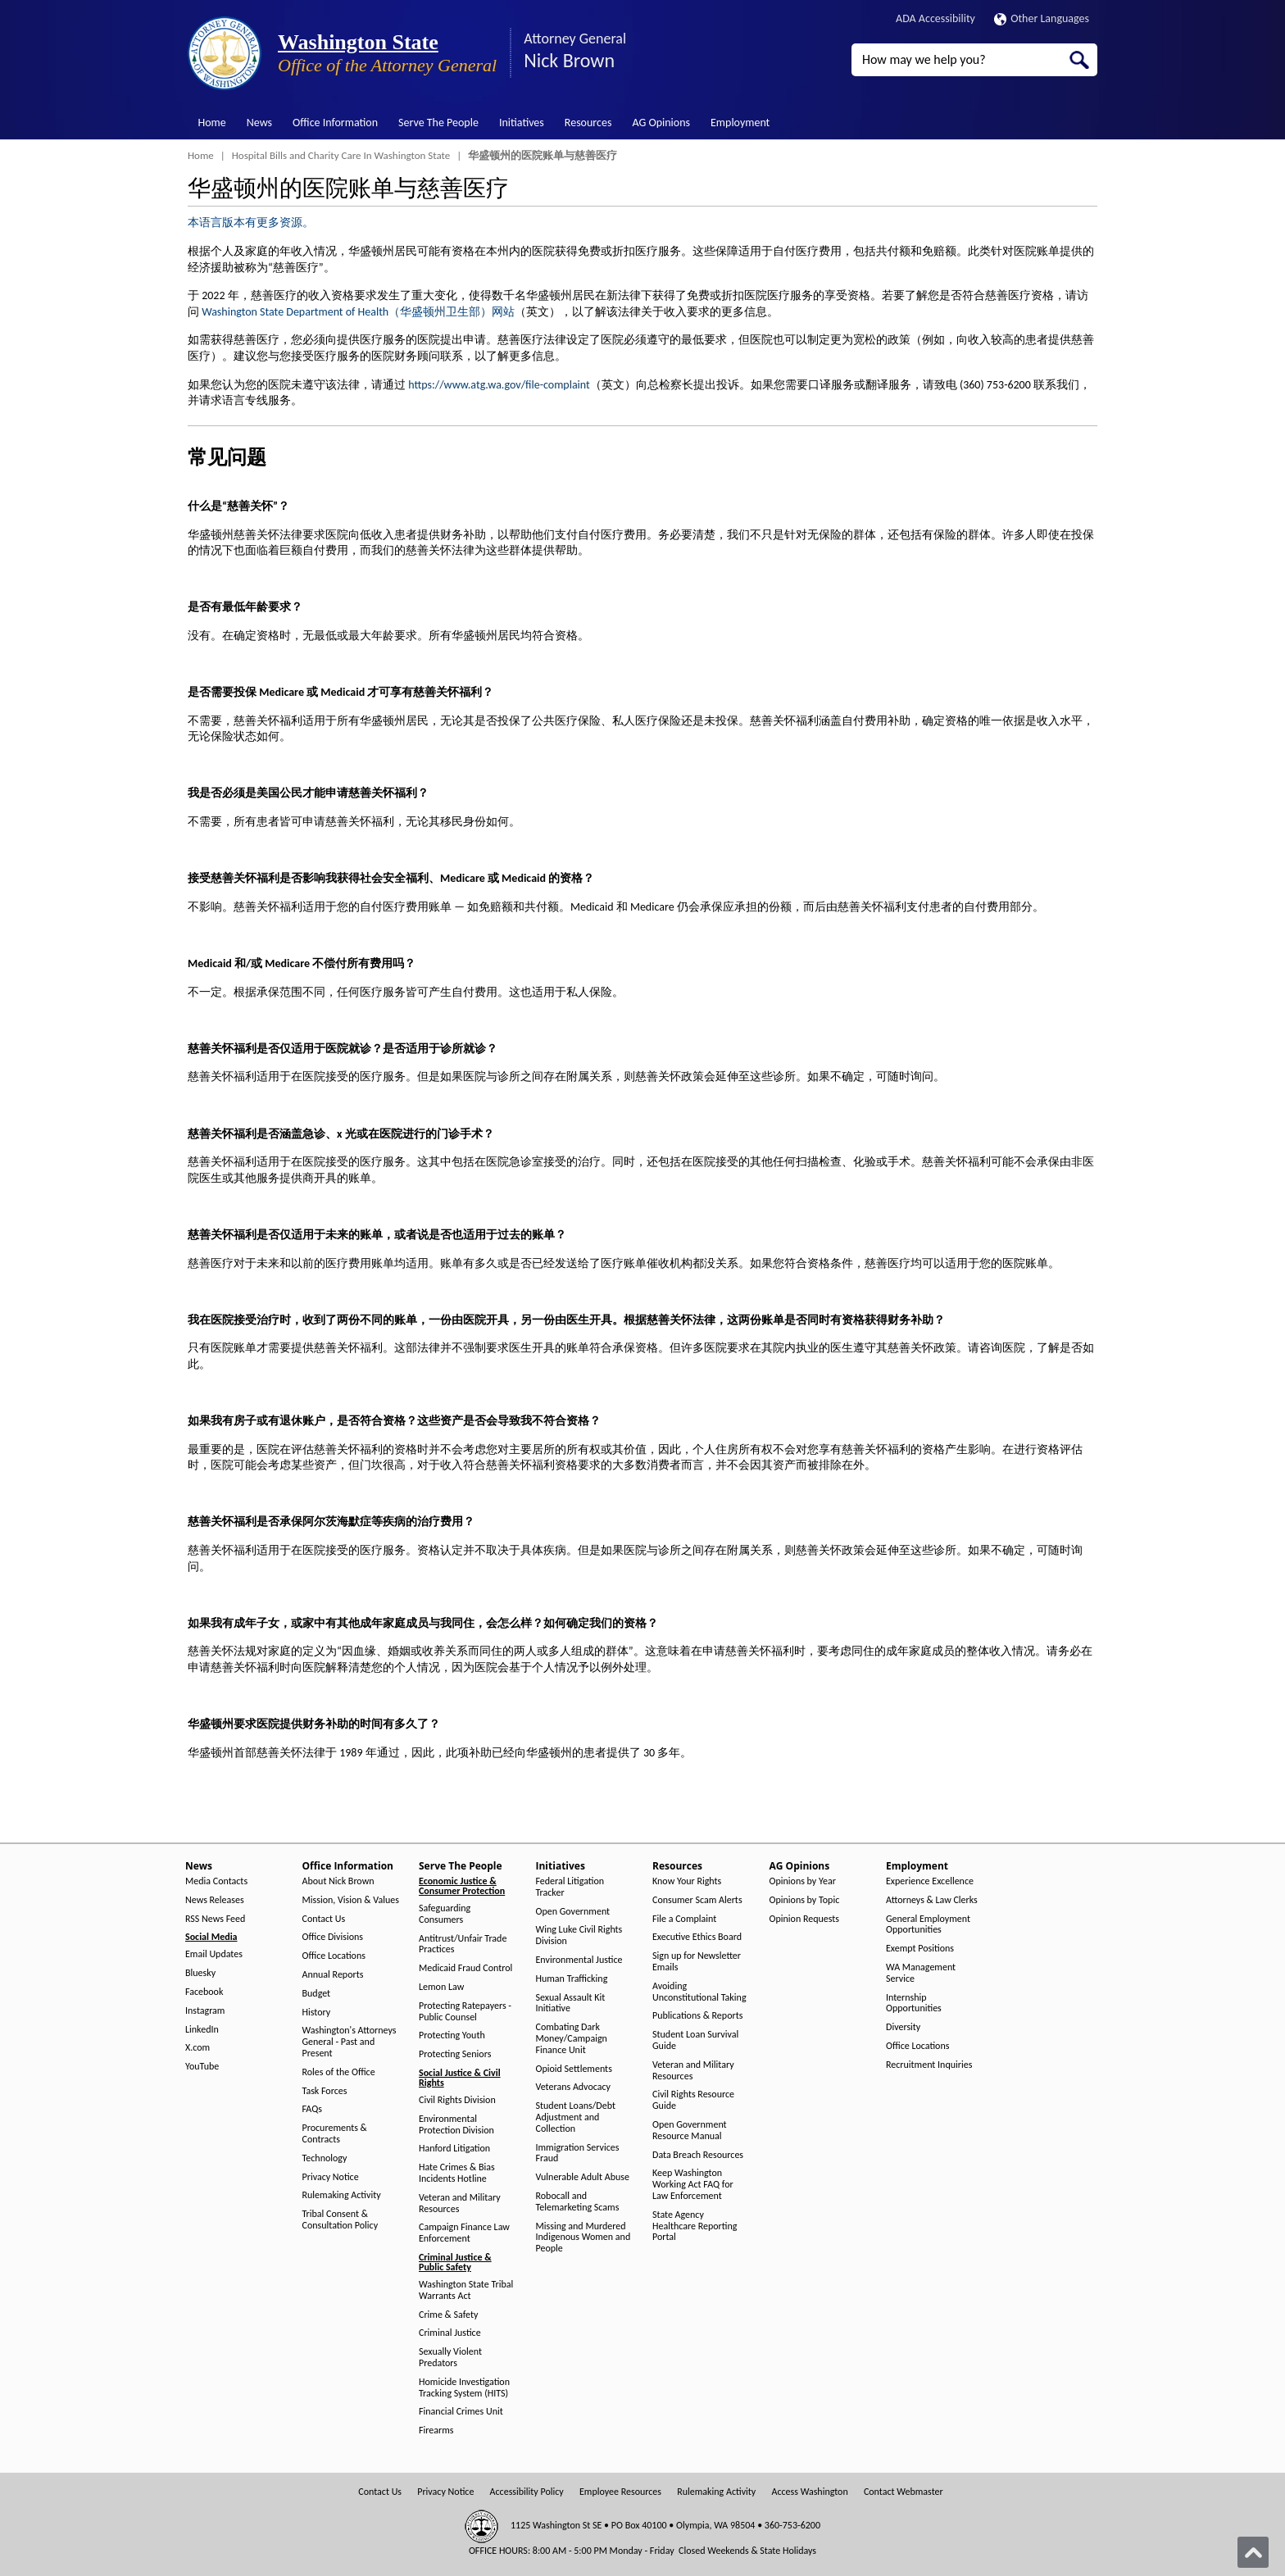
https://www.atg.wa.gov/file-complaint (499, 385)
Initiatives (521, 122)
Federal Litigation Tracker (570, 1887)
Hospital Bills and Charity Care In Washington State (341, 155)
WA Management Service (921, 1973)
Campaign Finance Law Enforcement (464, 2233)
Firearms (436, 2430)
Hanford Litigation (454, 2148)
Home (212, 122)
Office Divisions (332, 1937)
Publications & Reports (697, 2015)
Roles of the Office (338, 2072)
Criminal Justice (450, 2333)
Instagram (205, 2011)
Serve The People (438, 122)
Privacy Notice (330, 2177)
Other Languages (1041, 18)
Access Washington (809, 2492)
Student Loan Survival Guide (695, 2040)
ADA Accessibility (935, 18)
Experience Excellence (930, 1881)
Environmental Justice (579, 1960)
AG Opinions (661, 122)
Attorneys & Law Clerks (932, 1900)
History (316, 2012)
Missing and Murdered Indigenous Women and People (583, 2238)
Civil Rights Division (457, 2100)
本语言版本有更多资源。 (251, 222)
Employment (740, 122)
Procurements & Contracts (334, 2134)
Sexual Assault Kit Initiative (571, 2003)
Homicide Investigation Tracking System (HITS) (464, 2388)
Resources (588, 122)
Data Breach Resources (697, 2155)
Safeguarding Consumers (444, 1914)
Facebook (204, 1992)
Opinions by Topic (805, 1900)
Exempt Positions (920, 1948)
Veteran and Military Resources (460, 2203)
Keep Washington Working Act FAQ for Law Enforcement (692, 2184)
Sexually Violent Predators (450, 2358)
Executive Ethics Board (697, 1937)
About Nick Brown (338, 1881)
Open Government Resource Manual (689, 2130)
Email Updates (214, 1954)
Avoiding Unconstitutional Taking (699, 1992)
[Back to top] (1253, 2552)
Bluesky (200, 1973)
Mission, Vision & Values (350, 1900)
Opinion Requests (805, 1919)
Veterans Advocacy (573, 2087)
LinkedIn (202, 2029)
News (259, 122)
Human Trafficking (572, 1979)
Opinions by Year (803, 1881)
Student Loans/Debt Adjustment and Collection (575, 2117)
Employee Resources (620, 2492)
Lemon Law (441, 1987)
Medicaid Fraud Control (465, 1968)
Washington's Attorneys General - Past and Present (349, 2042)
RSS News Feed (215, 1919)
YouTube (202, 2066)
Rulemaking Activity (341, 2195)
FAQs (312, 2109)
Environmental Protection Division (456, 2125)
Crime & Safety (448, 2315)
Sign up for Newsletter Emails (696, 1962)
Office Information (335, 122)
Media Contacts (216, 1881)
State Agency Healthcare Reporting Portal (694, 2226)
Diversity (903, 2027)
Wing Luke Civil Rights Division (579, 1935)
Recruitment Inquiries (929, 2065)
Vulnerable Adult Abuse (583, 2177)
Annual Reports (333, 1974)
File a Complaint (684, 1919)
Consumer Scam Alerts (697, 1900)
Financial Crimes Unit (461, 2411)
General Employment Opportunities (928, 1925)
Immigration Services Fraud (578, 2153)
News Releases (214, 1900)
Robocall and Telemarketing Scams (578, 2202)
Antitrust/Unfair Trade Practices (462, 1944)
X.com (197, 2047)
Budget (316, 1993)
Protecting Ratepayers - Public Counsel (465, 2012)
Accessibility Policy (527, 2492)
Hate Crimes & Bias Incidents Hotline (457, 2173)
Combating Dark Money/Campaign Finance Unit (571, 2039)
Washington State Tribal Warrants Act (466, 2290)
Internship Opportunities (914, 2003)
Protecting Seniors (455, 2054)
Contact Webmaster (903, 2492)
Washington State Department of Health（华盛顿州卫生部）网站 (358, 312)
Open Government (573, 1911)
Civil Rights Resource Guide (693, 2100)
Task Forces (324, 2091)
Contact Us (324, 1919)
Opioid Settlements (574, 2069)
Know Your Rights (686, 1881)
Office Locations (334, 1956)
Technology (324, 2158)
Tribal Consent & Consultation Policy (340, 2220)
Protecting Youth (452, 2035)
